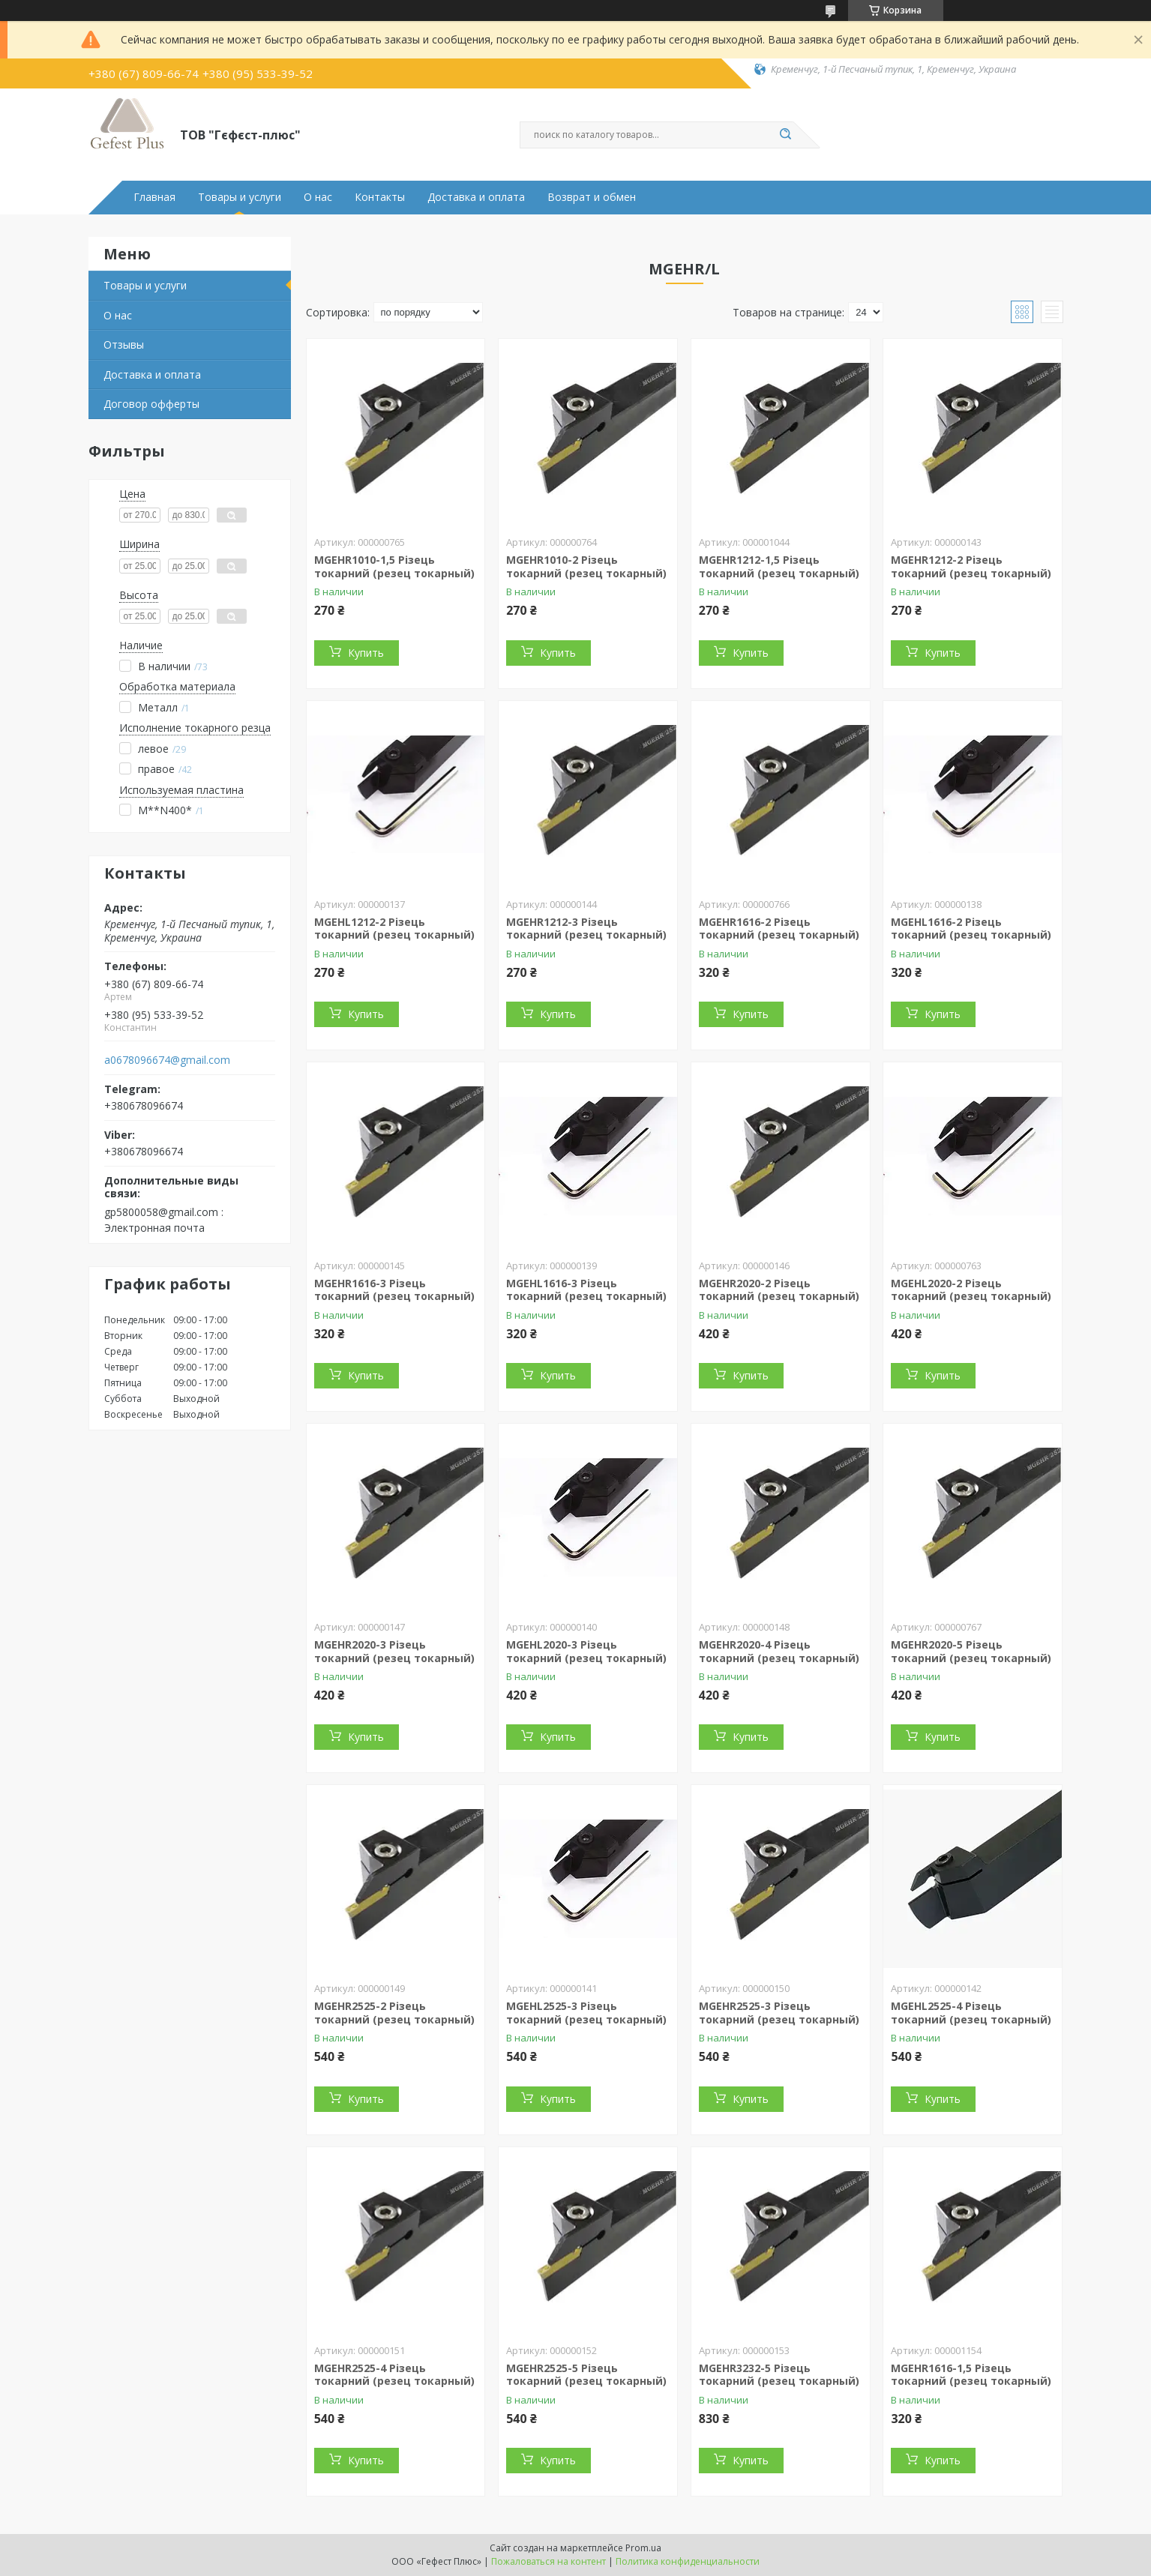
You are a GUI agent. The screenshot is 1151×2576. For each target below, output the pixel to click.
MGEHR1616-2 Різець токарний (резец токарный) (779, 928)
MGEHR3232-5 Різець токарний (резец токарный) (779, 2375)
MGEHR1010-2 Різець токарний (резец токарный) (586, 566)
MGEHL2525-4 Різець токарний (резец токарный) (971, 2012)
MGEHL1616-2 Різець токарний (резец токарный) (971, 928)
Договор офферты (151, 404)
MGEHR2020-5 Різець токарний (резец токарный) (971, 1651)
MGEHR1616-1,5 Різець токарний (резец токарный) (971, 2375)
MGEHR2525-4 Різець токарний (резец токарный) (394, 2375)
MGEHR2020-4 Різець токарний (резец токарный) (779, 1651)
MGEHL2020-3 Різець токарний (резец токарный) (586, 1651)
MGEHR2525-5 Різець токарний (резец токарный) (586, 2375)
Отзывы (123, 344)
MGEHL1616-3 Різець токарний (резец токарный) (586, 1290)
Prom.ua (643, 2548)
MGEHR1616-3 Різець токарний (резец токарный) (394, 1290)
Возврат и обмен (591, 197)
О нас (318, 197)
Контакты (380, 197)
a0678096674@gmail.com (167, 1060)
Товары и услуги (239, 197)
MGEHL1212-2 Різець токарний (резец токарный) (394, 928)
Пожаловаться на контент (548, 2561)
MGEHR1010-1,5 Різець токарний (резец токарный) (394, 566)
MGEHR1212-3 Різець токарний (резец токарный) (586, 928)
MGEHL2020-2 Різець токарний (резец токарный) (971, 1290)
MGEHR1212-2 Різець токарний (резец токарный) (971, 566)
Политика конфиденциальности (688, 2561)
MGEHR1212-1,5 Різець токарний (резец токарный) (779, 566)
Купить (366, 652)
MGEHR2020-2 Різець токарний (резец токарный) (779, 1290)
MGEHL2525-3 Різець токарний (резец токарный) (586, 2012)
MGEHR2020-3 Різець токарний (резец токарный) (394, 1651)
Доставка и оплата (476, 197)
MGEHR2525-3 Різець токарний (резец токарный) (779, 2012)
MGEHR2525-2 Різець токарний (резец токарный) (394, 2012)
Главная (154, 197)
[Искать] (786, 134)
